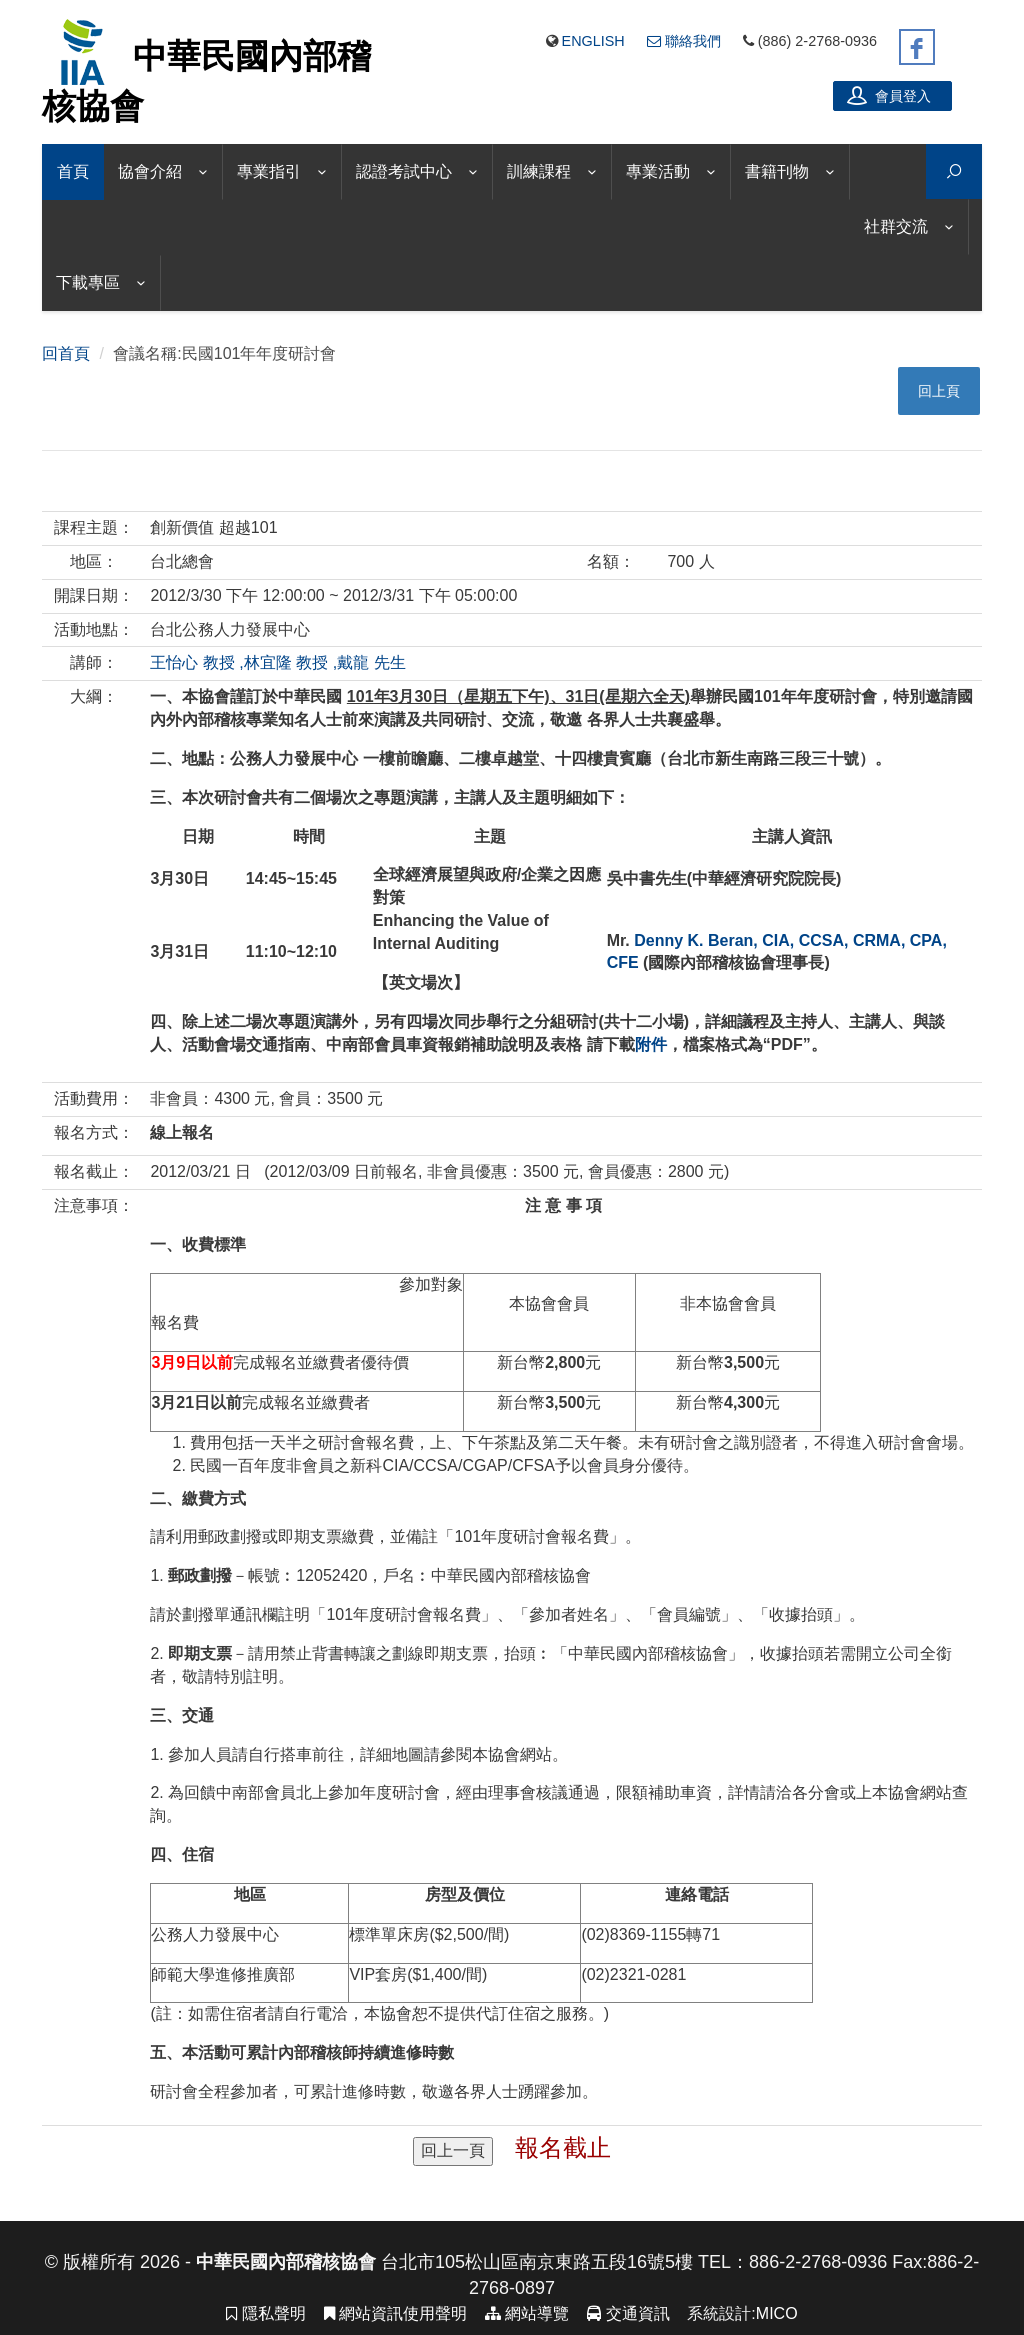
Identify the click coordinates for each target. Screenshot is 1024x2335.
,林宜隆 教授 (283, 662)
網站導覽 (527, 2313)
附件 (651, 1044)
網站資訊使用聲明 (395, 2313)
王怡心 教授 (192, 662)
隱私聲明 (265, 2313)
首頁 (73, 171)
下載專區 (88, 282)
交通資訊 (628, 2313)
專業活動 (658, 171)
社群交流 (896, 226)
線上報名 (182, 1132)
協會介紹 (150, 171)
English (593, 41)
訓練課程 (539, 171)
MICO (777, 2313)
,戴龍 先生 (369, 662)
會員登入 (889, 95)
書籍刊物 (777, 171)
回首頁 (66, 353)
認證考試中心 (404, 171)
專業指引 (269, 171)
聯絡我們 (684, 41)
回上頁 (939, 391)
